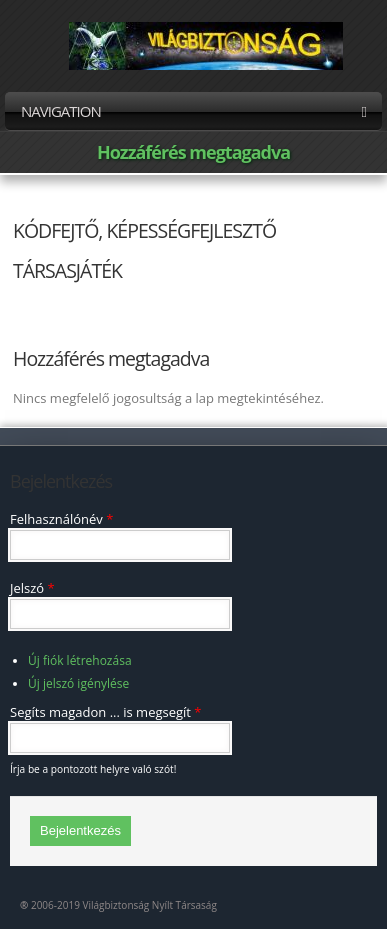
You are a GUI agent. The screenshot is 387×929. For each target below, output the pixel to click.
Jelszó (32, 588)
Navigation (193, 111)
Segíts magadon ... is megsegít (106, 712)
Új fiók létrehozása (80, 660)
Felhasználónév (61, 519)
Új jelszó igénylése (78, 683)
